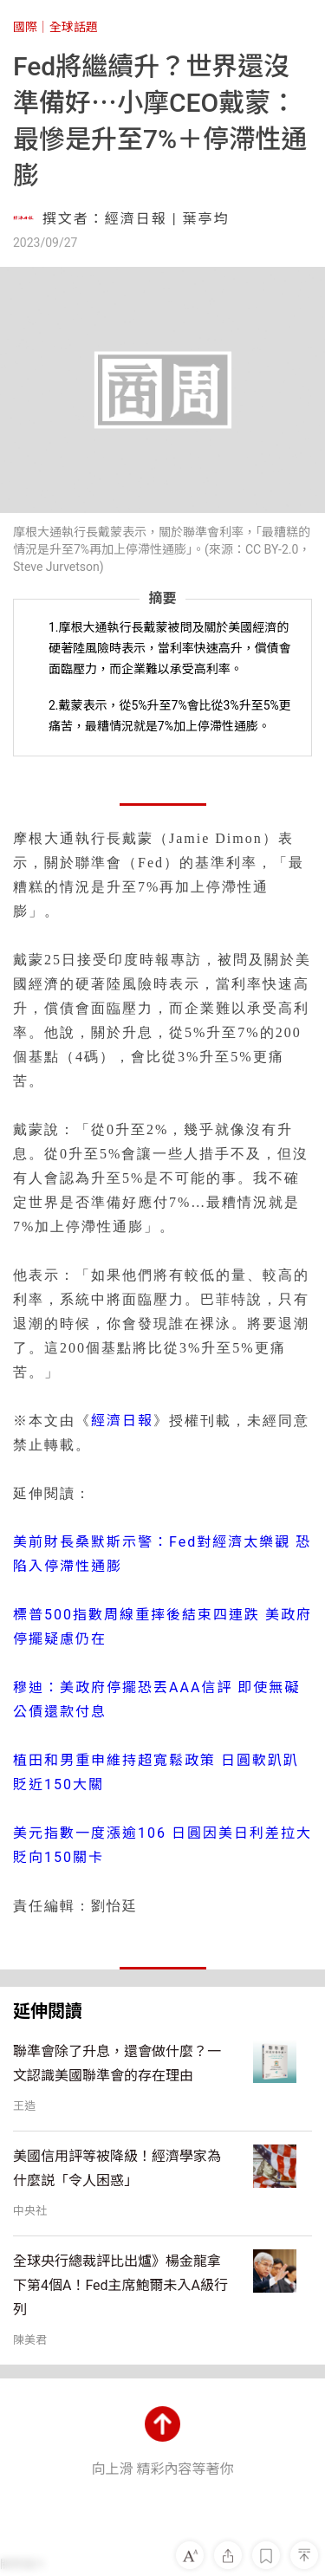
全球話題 (73, 27)
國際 (25, 27)
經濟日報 (122, 1420)
